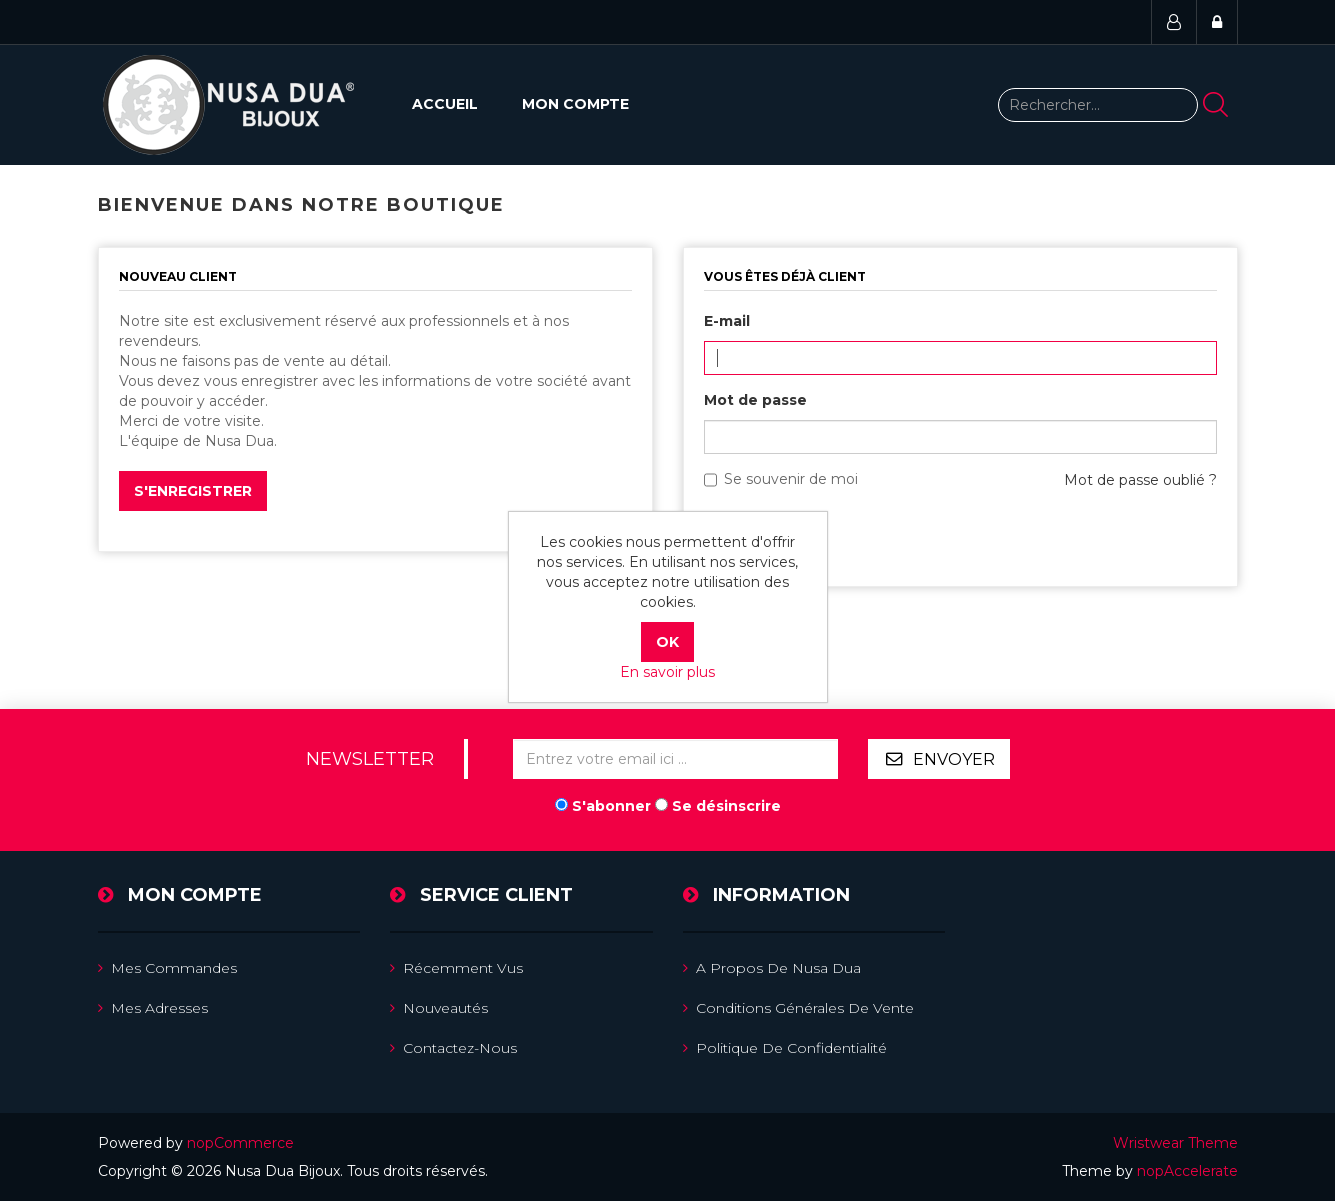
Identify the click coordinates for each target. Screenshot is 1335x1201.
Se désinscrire (726, 806)
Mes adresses (153, 1008)
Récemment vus (456, 968)
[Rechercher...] (1098, 105)
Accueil (445, 104)
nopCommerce (240, 1143)
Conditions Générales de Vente (798, 1008)
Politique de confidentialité (785, 1048)
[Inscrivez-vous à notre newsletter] (675, 759)
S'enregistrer (193, 491)
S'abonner (611, 806)
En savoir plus (667, 672)
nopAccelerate (1187, 1171)
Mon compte (575, 104)
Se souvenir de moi (791, 479)
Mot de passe (755, 400)
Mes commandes (167, 968)
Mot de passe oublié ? (1140, 480)
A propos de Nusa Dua (772, 968)
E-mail (727, 321)
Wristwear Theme (1175, 1143)
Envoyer (954, 759)
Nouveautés (439, 1008)
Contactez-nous (453, 1048)
